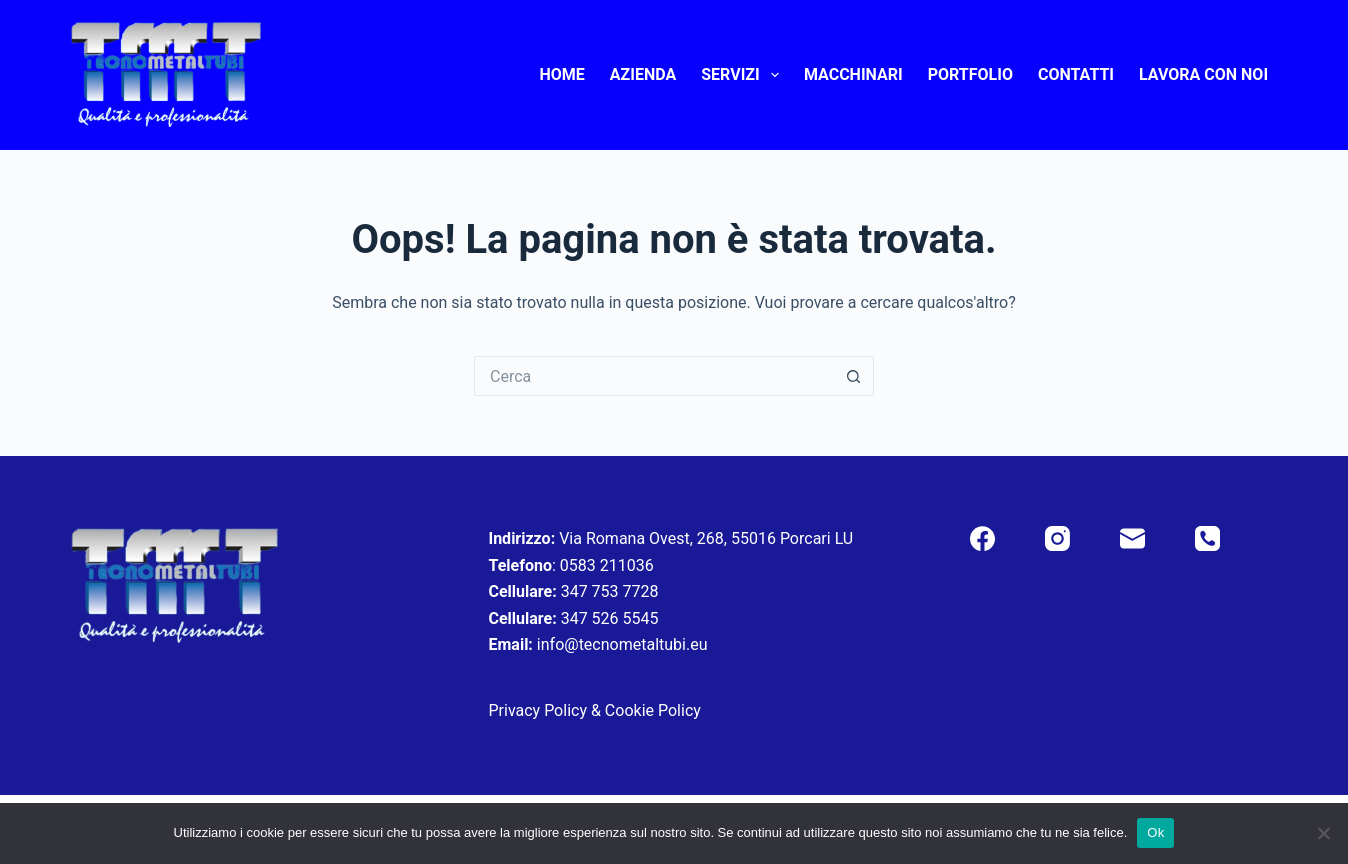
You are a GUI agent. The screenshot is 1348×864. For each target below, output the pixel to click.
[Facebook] (982, 538)
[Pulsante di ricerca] (854, 376)
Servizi (744, 75)
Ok (1155, 832)
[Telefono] (1207, 538)
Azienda (643, 74)
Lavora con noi (1203, 74)
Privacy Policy (537, 710)
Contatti (1076, 74)
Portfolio (970, 74)
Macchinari (853, 74)
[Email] (1132, 538)
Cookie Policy (653, 710)
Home (561, 74)
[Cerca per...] (654, 376)
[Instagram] (1057, 538)
